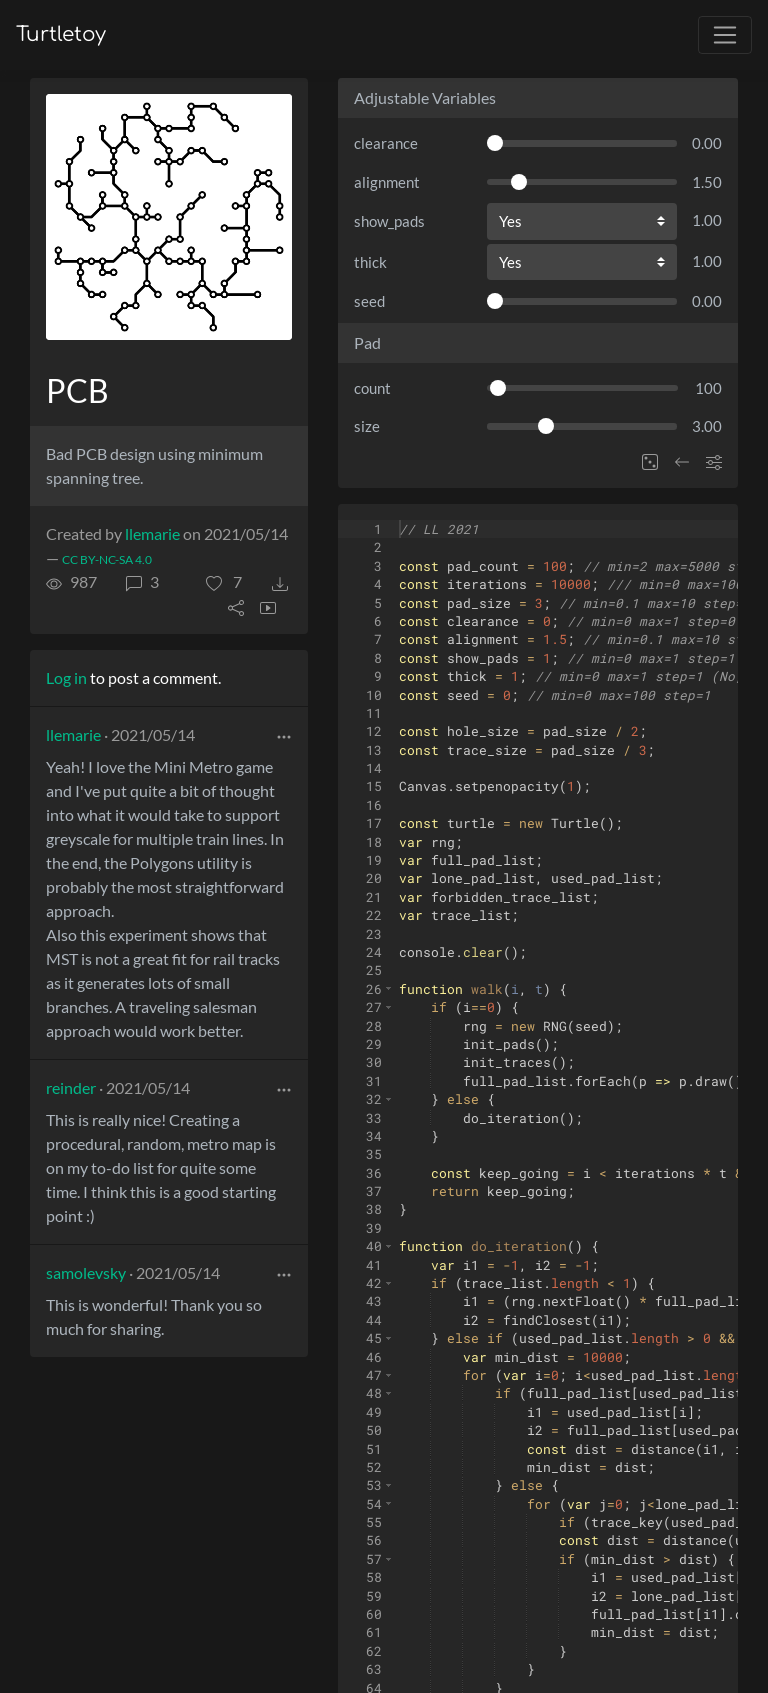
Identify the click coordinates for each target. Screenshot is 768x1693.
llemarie (152, 533)
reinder (71, 1087)
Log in (66, 677)
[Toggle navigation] (725, 35)
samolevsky (86, 1272)
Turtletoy (61, 34)
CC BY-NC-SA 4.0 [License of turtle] (107, 559)
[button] (224, 582)
